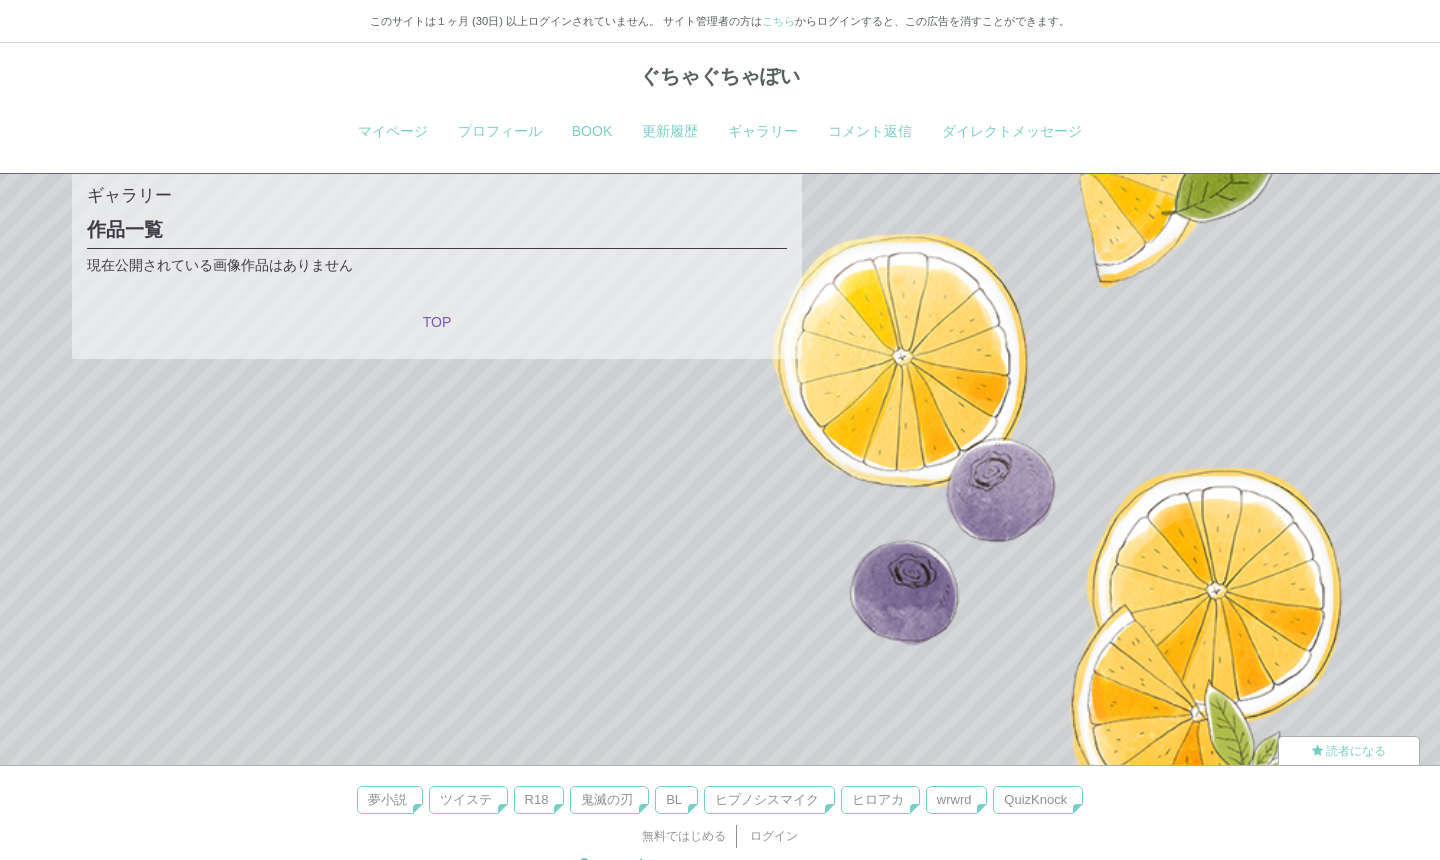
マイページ (393, 131)
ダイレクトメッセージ (1012, 131)
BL (674, 799)
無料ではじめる (684, 836)
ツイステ (466, 799)
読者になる (1349, 751)
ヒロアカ (878, 799)
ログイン (774, 836)
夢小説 (387, 799)
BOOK (592, 131)
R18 (537, 799)
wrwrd (954, 799)
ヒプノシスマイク (767, 799)
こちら (778, 21)
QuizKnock (1035, 799)
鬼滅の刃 (607, 799)
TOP (437, 322)
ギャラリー (763, 131)
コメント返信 (870, 131)
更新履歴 (670, 131)
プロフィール (500, 131)
